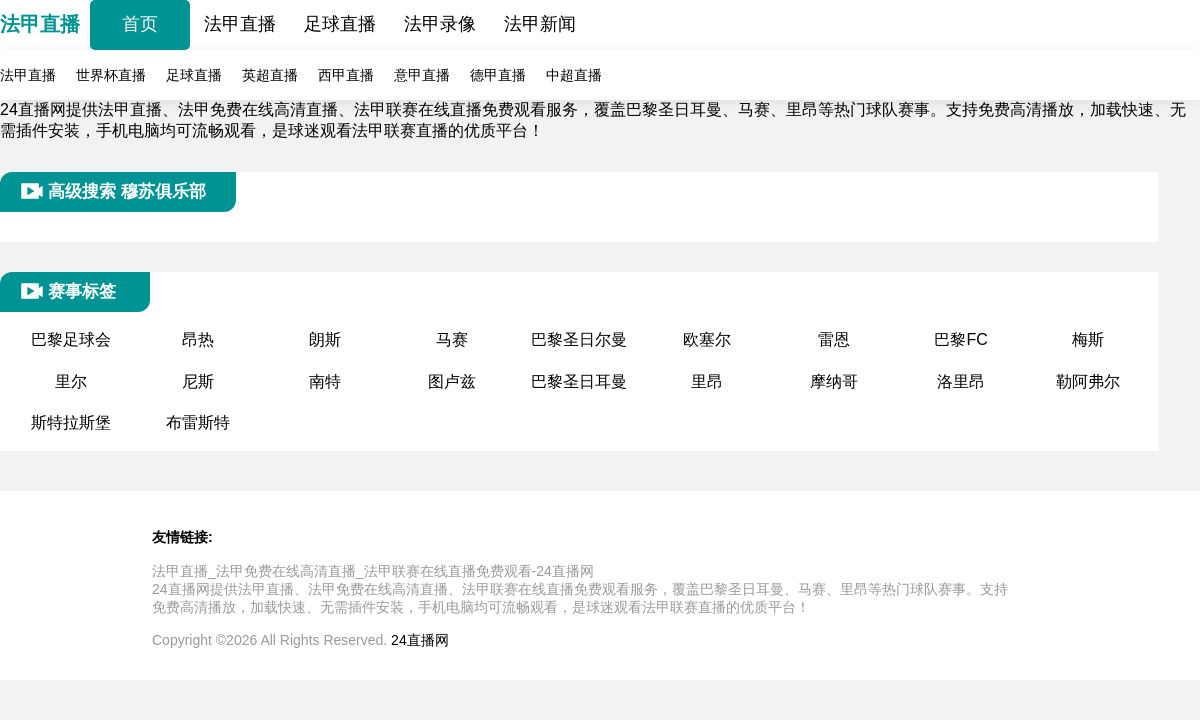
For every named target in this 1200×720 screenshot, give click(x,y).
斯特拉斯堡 (71, 422)
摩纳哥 (834, 381)
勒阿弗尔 (1088, 381)
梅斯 (1088, 339)
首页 (140, 24)
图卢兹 (452, 381)
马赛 (452, 339)
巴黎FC (960, 339)
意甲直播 (422, 75)
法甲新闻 (540, 24)
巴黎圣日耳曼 (579, 381)
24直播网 (420, 640)
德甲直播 (498, 75)
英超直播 (270, 75)
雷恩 (834, 339)
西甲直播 (346, 75)
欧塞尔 (707, 339)
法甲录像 (440, 24)
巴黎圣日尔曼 (579, 339)
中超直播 (574, 75)
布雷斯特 (198, 422)
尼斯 (198, 381)
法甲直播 (40, 24)
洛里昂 (961, 381)
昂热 (198, 339)
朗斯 (325, 339)
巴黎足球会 (71, 339)
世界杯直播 (111, 75)
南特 (325, 381)
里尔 (71, 381)
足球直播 (340, 24)
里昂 (707, 381)
